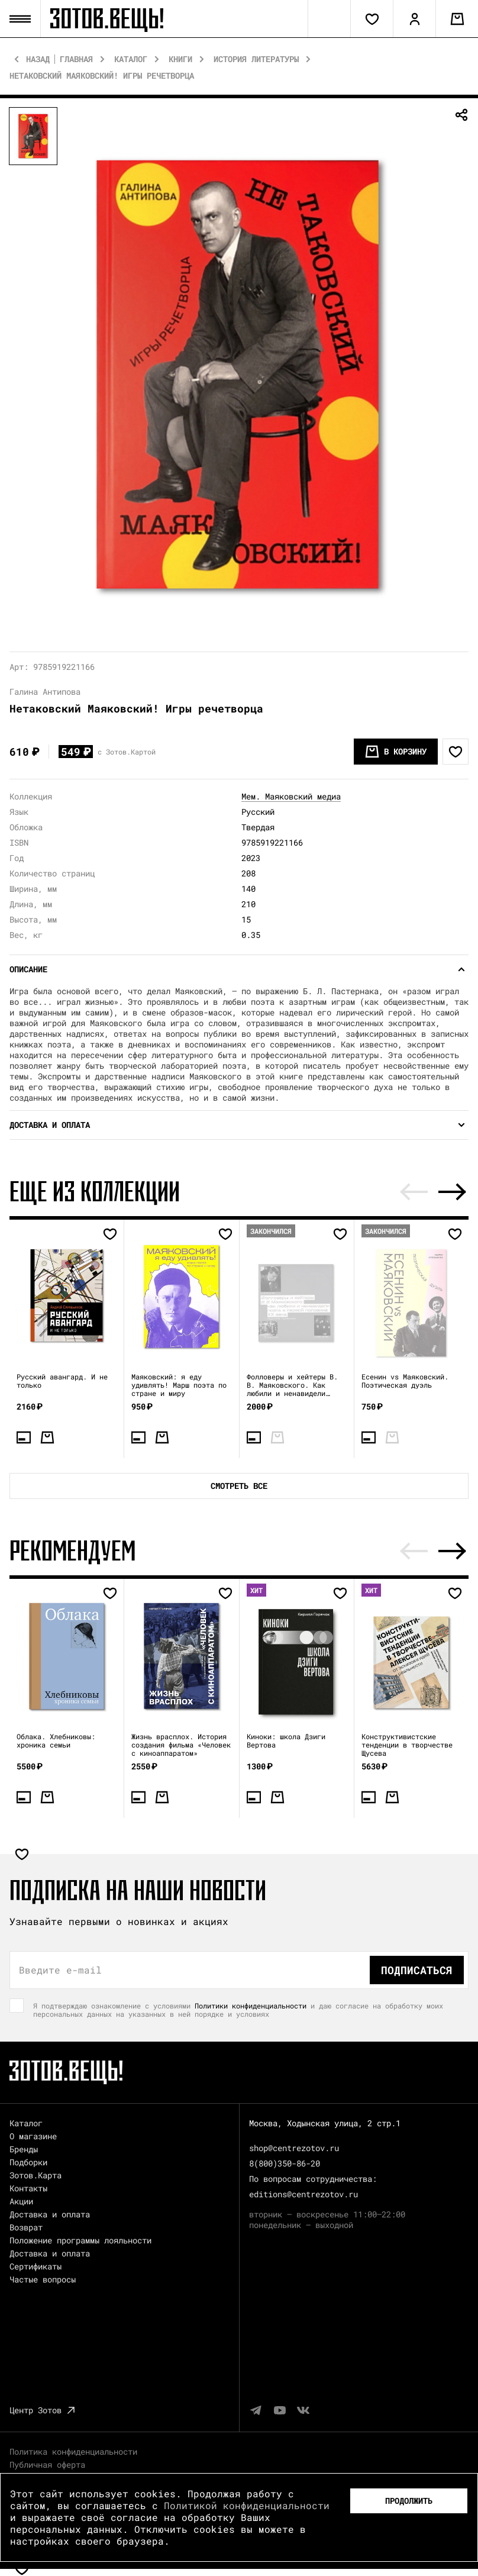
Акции (21, 2201)
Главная (76, 59)
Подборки (28, 2162)
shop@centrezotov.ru (294, 2147)
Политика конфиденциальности (73, 2451)
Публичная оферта (47, 2464)
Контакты (28, 2188)
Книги (180, 59)
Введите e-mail (60, 1970)
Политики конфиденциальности (250, 2005)
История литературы (256, 59)
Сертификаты (35, 2266)
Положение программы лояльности (80, 2240)
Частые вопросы (42, 2279)
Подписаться (417, 1970)
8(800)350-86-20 (284, 2163)
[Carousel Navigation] (433, 1191)
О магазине (33, 2136)
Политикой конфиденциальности (247, 2505)
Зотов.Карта (35, 2175)
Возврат (26, 2227)
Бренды (23, 2149)
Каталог (130, 59)
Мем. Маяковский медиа (291, 796)
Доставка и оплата (49, 2214)
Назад (38, 59)
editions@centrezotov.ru (303, 2194)
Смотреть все (239, 1485)
